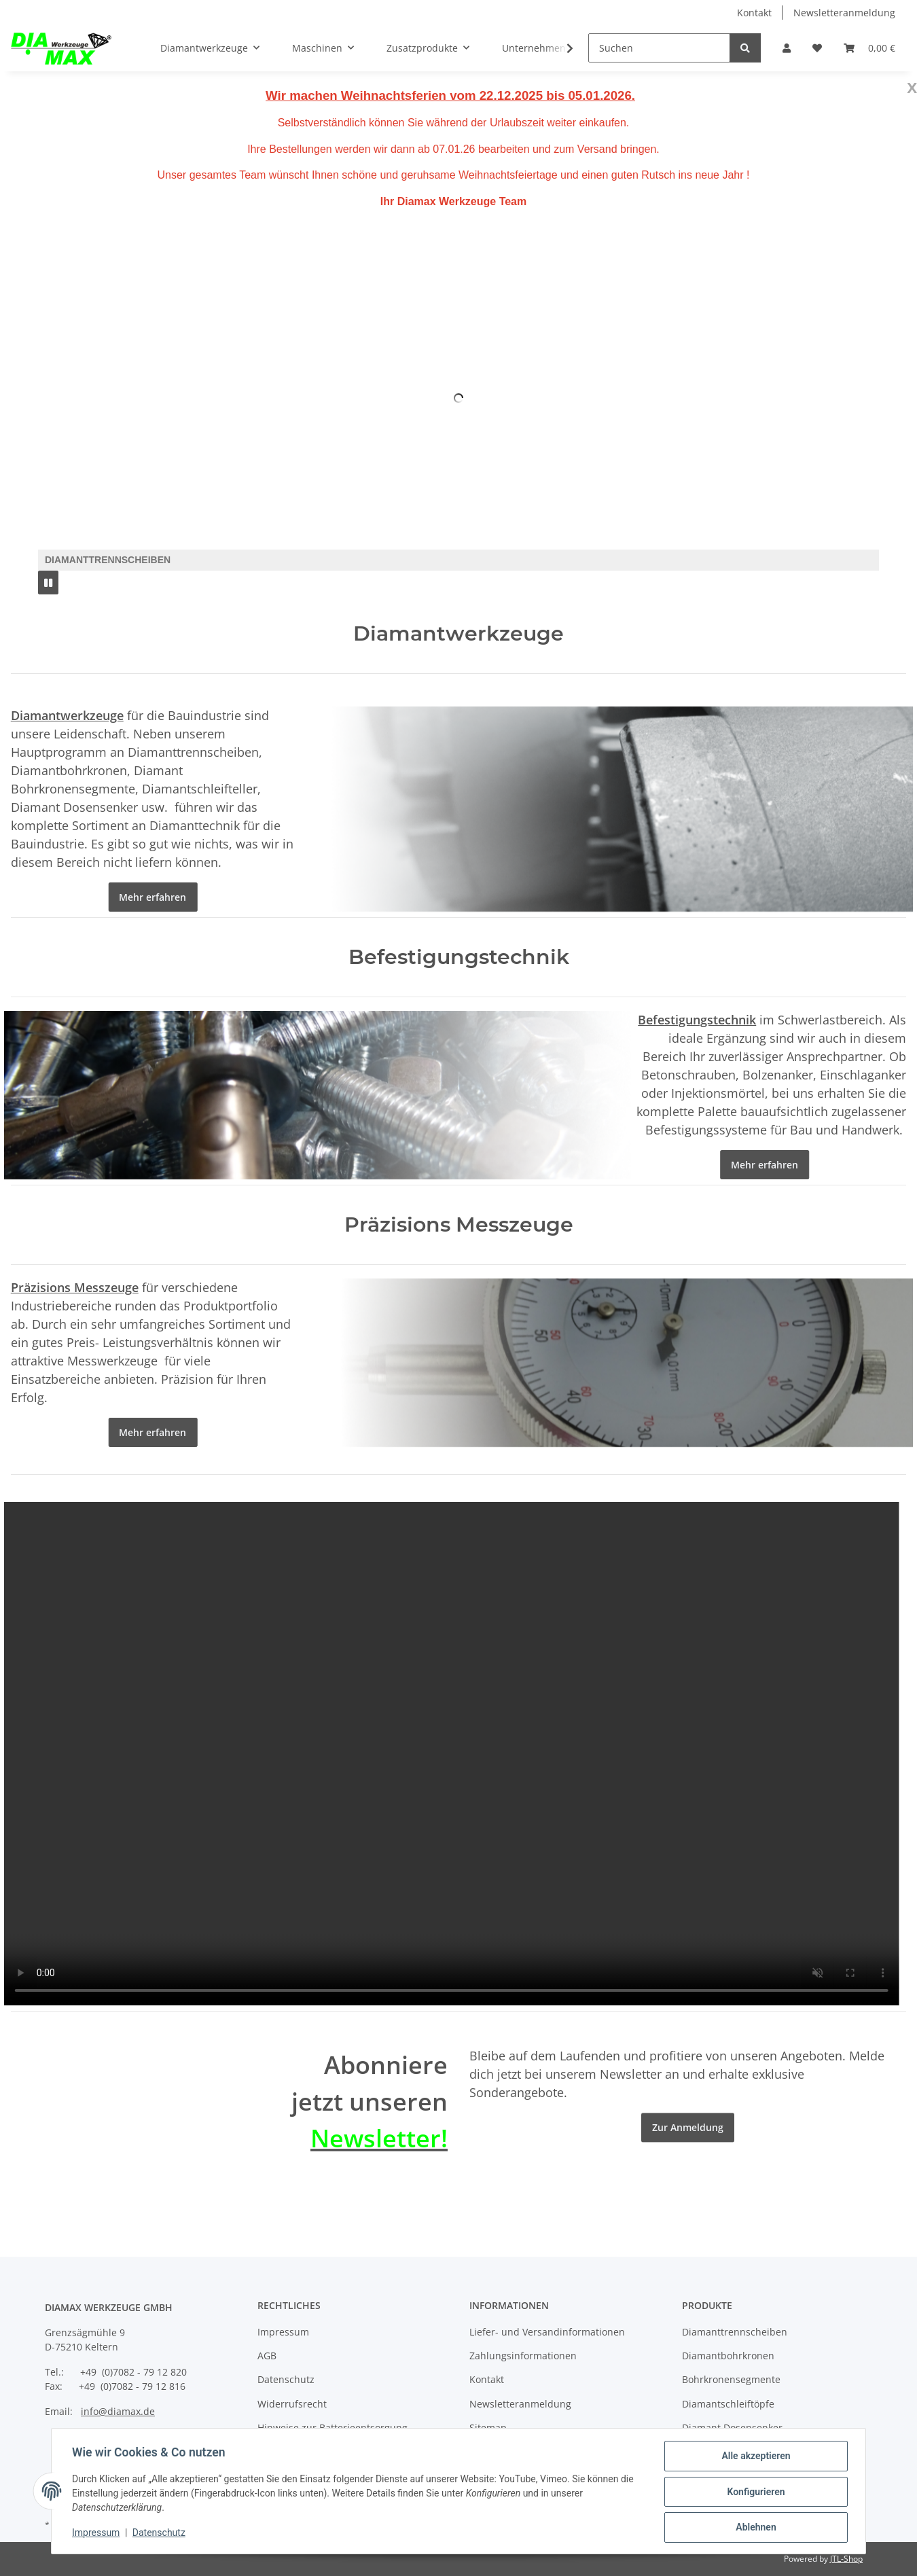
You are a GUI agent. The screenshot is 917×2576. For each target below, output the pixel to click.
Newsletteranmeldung (844, 12)
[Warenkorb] (869, 47)
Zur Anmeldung (687, 2185)
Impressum (283, 2331)
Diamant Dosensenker (732, 2427)
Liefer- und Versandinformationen (547, 2331)
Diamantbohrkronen (728, 2355)
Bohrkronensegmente (731, 2379)
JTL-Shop (846, 2558)
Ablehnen (754, 2527)
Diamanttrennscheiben (734, 2331)
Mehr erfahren (142, 897)
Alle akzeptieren (754, 2457)
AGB (266, 2355)
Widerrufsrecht (292, 2403)
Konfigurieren (754, 2492)
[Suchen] (659, 47)
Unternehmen (534, 47)
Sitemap (488, 2427)
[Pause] (48, 582)
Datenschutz (285, 2379)
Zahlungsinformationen (523, 2355)
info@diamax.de (118, 2411)
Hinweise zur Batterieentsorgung (332, 2427)
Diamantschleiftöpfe (728, 2403)
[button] (787, 47)
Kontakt (754, 12)
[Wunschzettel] (817, 47)
